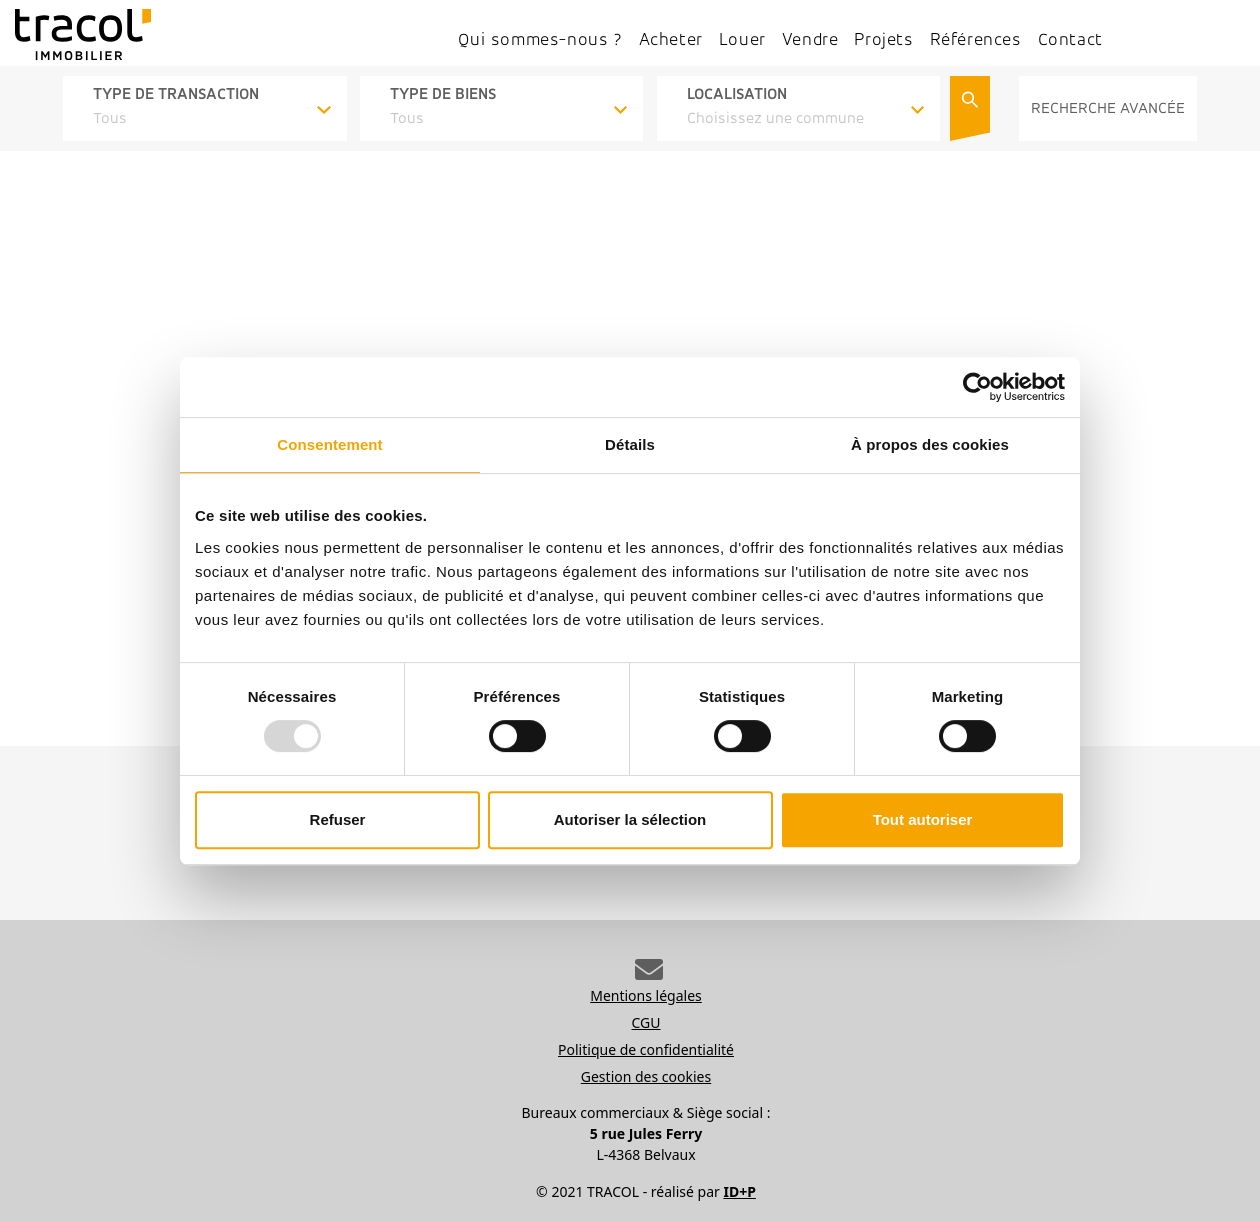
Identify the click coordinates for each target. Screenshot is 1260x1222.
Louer (742, 40)
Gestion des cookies (646, 1076)
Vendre (810, 40)
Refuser (338, 819)
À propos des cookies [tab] (930, 444)
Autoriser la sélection (630, 819)
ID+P (739, 1191)
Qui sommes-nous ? (540, 40)
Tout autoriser (923, 819)
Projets (883, 40)
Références (976, 40)
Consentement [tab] (329, 444)
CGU (646, 1022)
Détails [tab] (630, 444)
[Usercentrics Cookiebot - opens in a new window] (977, 387)
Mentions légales (646, 995)
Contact (1070, 40)
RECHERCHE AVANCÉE (1108, 109)
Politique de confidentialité (646, 1049)
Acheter (671, 40)
